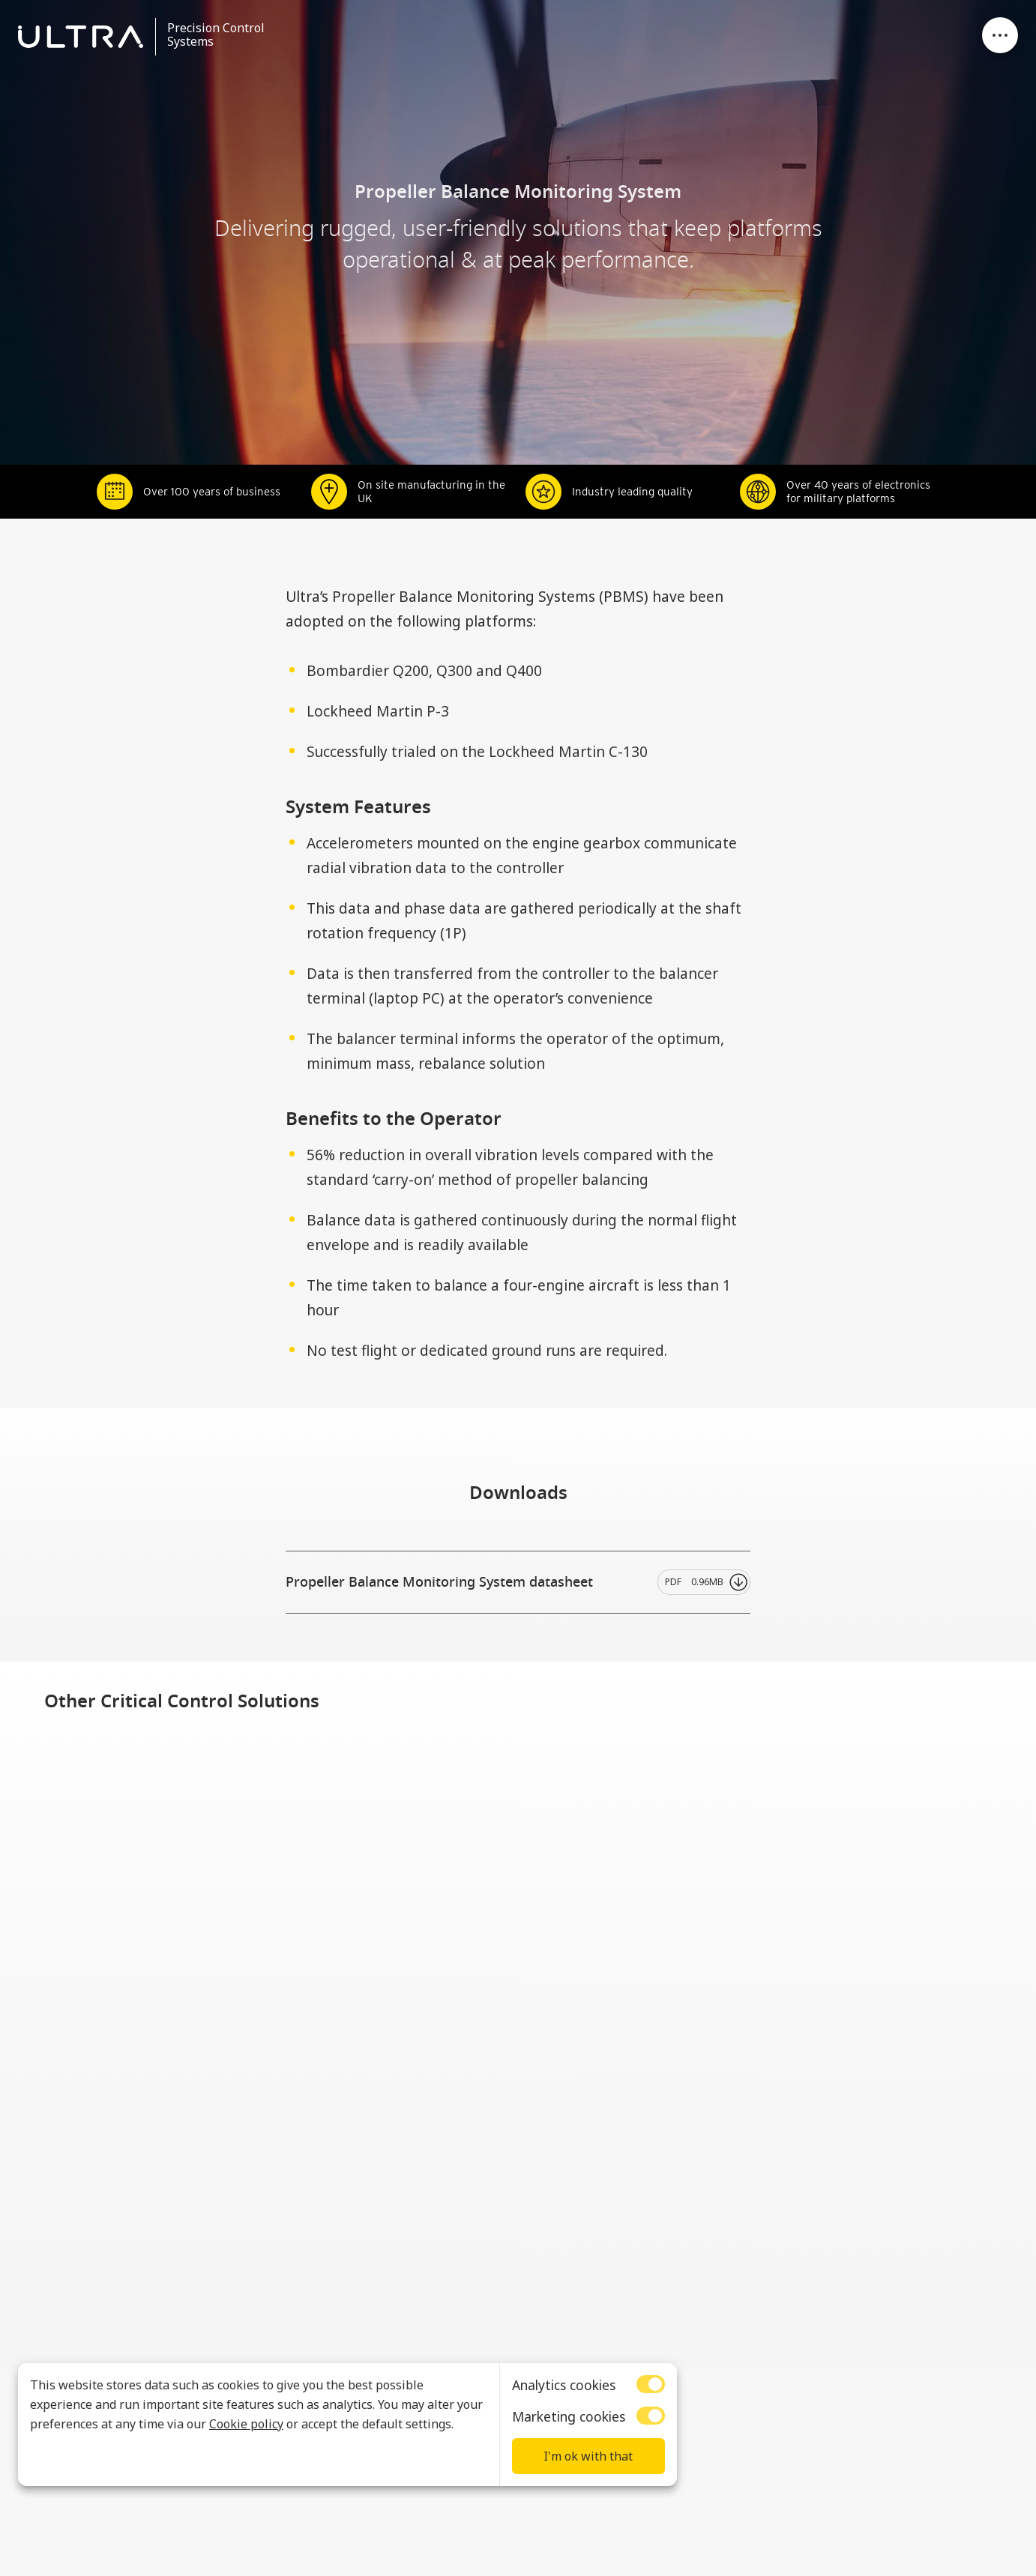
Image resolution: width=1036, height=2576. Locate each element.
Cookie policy (246, 2424)
